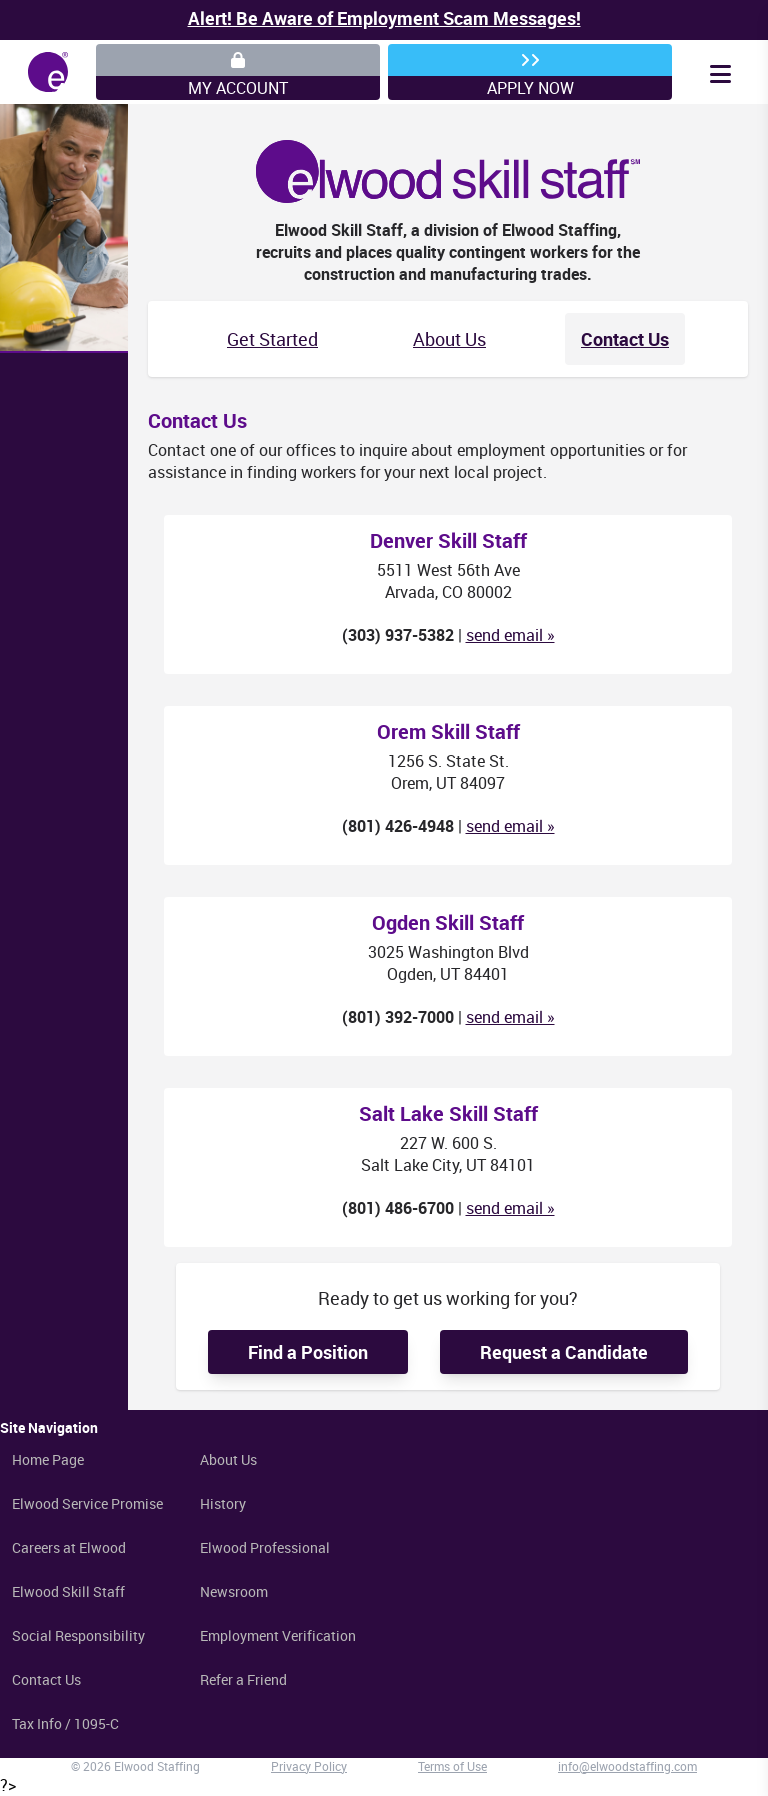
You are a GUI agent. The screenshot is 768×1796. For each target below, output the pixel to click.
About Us (449, 339)
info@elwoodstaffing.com (627, 1766)
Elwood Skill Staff (68, 1591)
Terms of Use (452, 1766)
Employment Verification (278, 1635)
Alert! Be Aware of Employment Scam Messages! (384, 18)
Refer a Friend (243, 1679)
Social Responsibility (78, 1635)
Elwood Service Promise (87, 1503)
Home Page (48, 1459)
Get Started (272, 339)
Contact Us (625, 339)
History (223, 1503)
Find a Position (308, 1352)
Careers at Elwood (69, 1547)
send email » (510, 635)
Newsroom (234, 1591)
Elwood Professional (265, 1547)
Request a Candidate (564, 1352)
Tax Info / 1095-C (65, 1723)
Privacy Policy (309, 1766)
